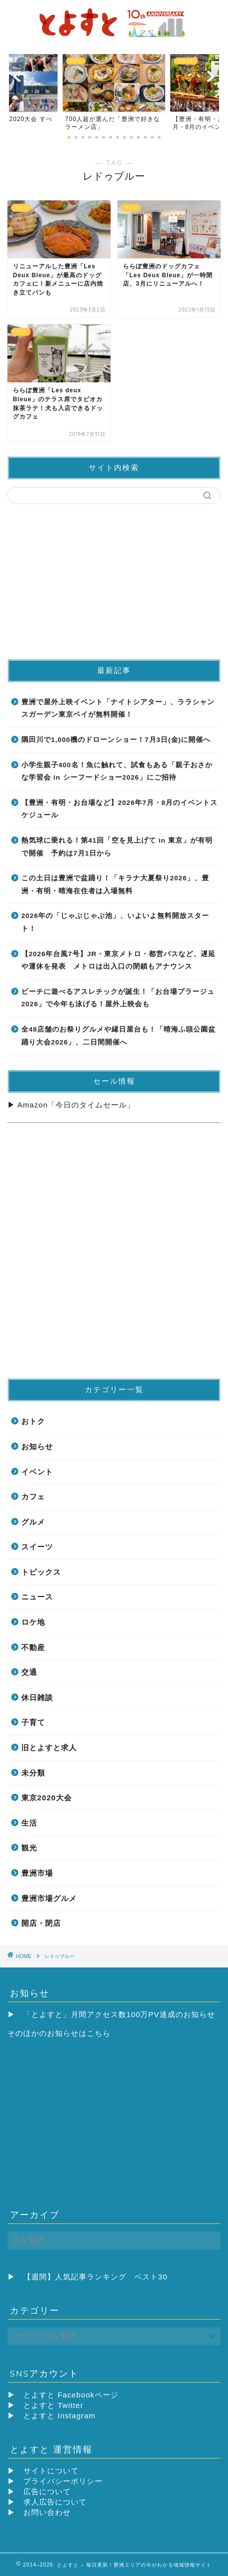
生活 (29, 1823)
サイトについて (51, 2470)
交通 (29, 1672)
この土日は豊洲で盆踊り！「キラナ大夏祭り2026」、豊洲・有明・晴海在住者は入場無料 (115, 884)
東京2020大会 (46, 1797)
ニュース (37, 1597)
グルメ (33, 1522)
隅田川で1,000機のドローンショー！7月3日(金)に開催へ (116, 739)
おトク (33, 1421)
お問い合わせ (47, 2512)
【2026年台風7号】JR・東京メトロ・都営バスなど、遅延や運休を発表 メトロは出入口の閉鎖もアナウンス (118, 960)
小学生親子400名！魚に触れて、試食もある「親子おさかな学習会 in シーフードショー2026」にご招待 (117, 771)
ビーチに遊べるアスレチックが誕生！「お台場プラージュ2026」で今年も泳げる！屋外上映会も (118, 998)
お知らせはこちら (79, 2033)
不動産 (33, 1647)
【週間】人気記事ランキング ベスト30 (95, 2276)
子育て (33, 1722)
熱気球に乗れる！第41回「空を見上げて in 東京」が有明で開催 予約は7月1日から (117, 847)
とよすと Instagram (59, 2415)
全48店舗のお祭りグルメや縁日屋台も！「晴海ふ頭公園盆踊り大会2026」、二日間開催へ (118, 1036)
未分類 (33, 1773)
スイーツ (37, 1546)
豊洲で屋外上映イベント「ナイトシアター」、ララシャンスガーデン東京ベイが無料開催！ (118, 708)
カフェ (33, 1496)
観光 (29, 1847)
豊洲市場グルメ (49, 1898)
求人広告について (55, 2502)
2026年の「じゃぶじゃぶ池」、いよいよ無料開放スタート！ (115, 922)
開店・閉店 (41, 1923)
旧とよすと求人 (49, 1747)
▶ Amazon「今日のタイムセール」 (71, 1105)
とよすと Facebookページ (70, 2395)
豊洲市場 (37, 1873)
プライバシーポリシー (63, 2481)
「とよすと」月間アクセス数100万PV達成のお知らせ (119, 2014)
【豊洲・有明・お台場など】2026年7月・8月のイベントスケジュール (119, 809)
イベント (37, 1472)
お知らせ (37, 1446)
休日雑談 (37, 1697)
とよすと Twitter (53, 2405)
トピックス (41, 1572)
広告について (47, 2491)
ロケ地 (33, 1622)
